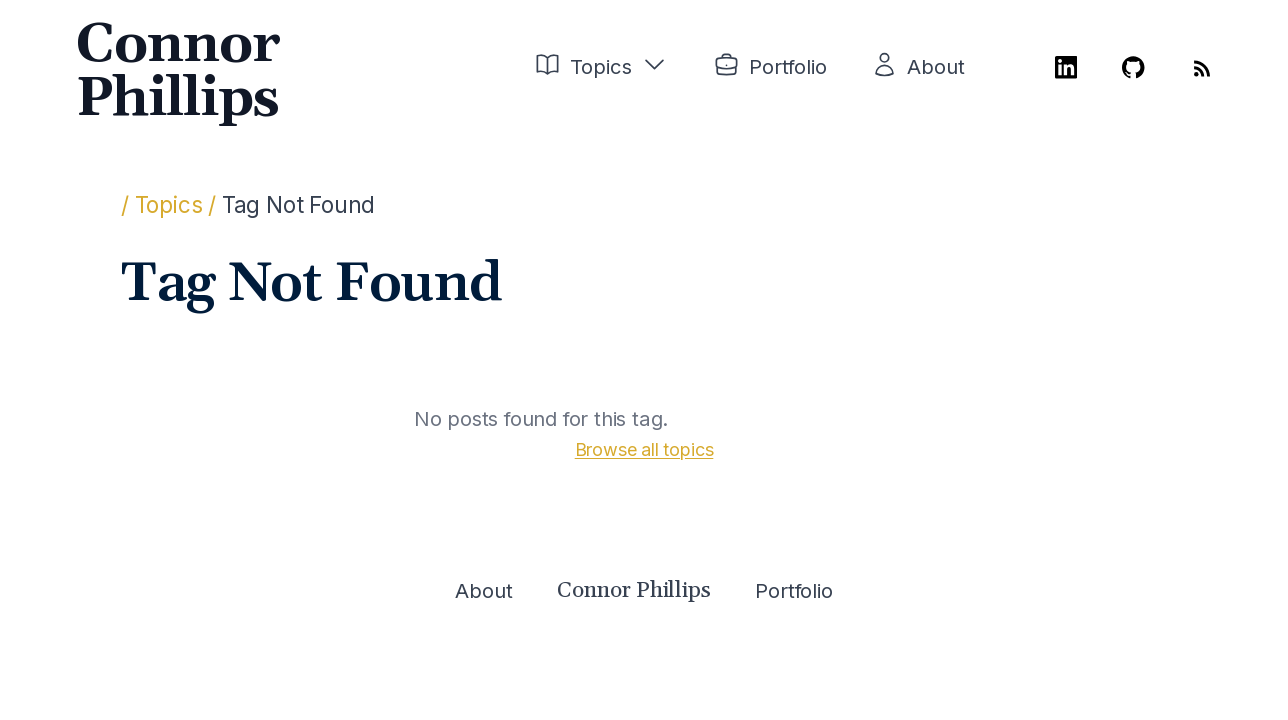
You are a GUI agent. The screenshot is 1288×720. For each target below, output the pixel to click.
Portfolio (787, 66)
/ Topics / (168, 204)
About (935, 66)
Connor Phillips (178, 72)
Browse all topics (644, 449)
